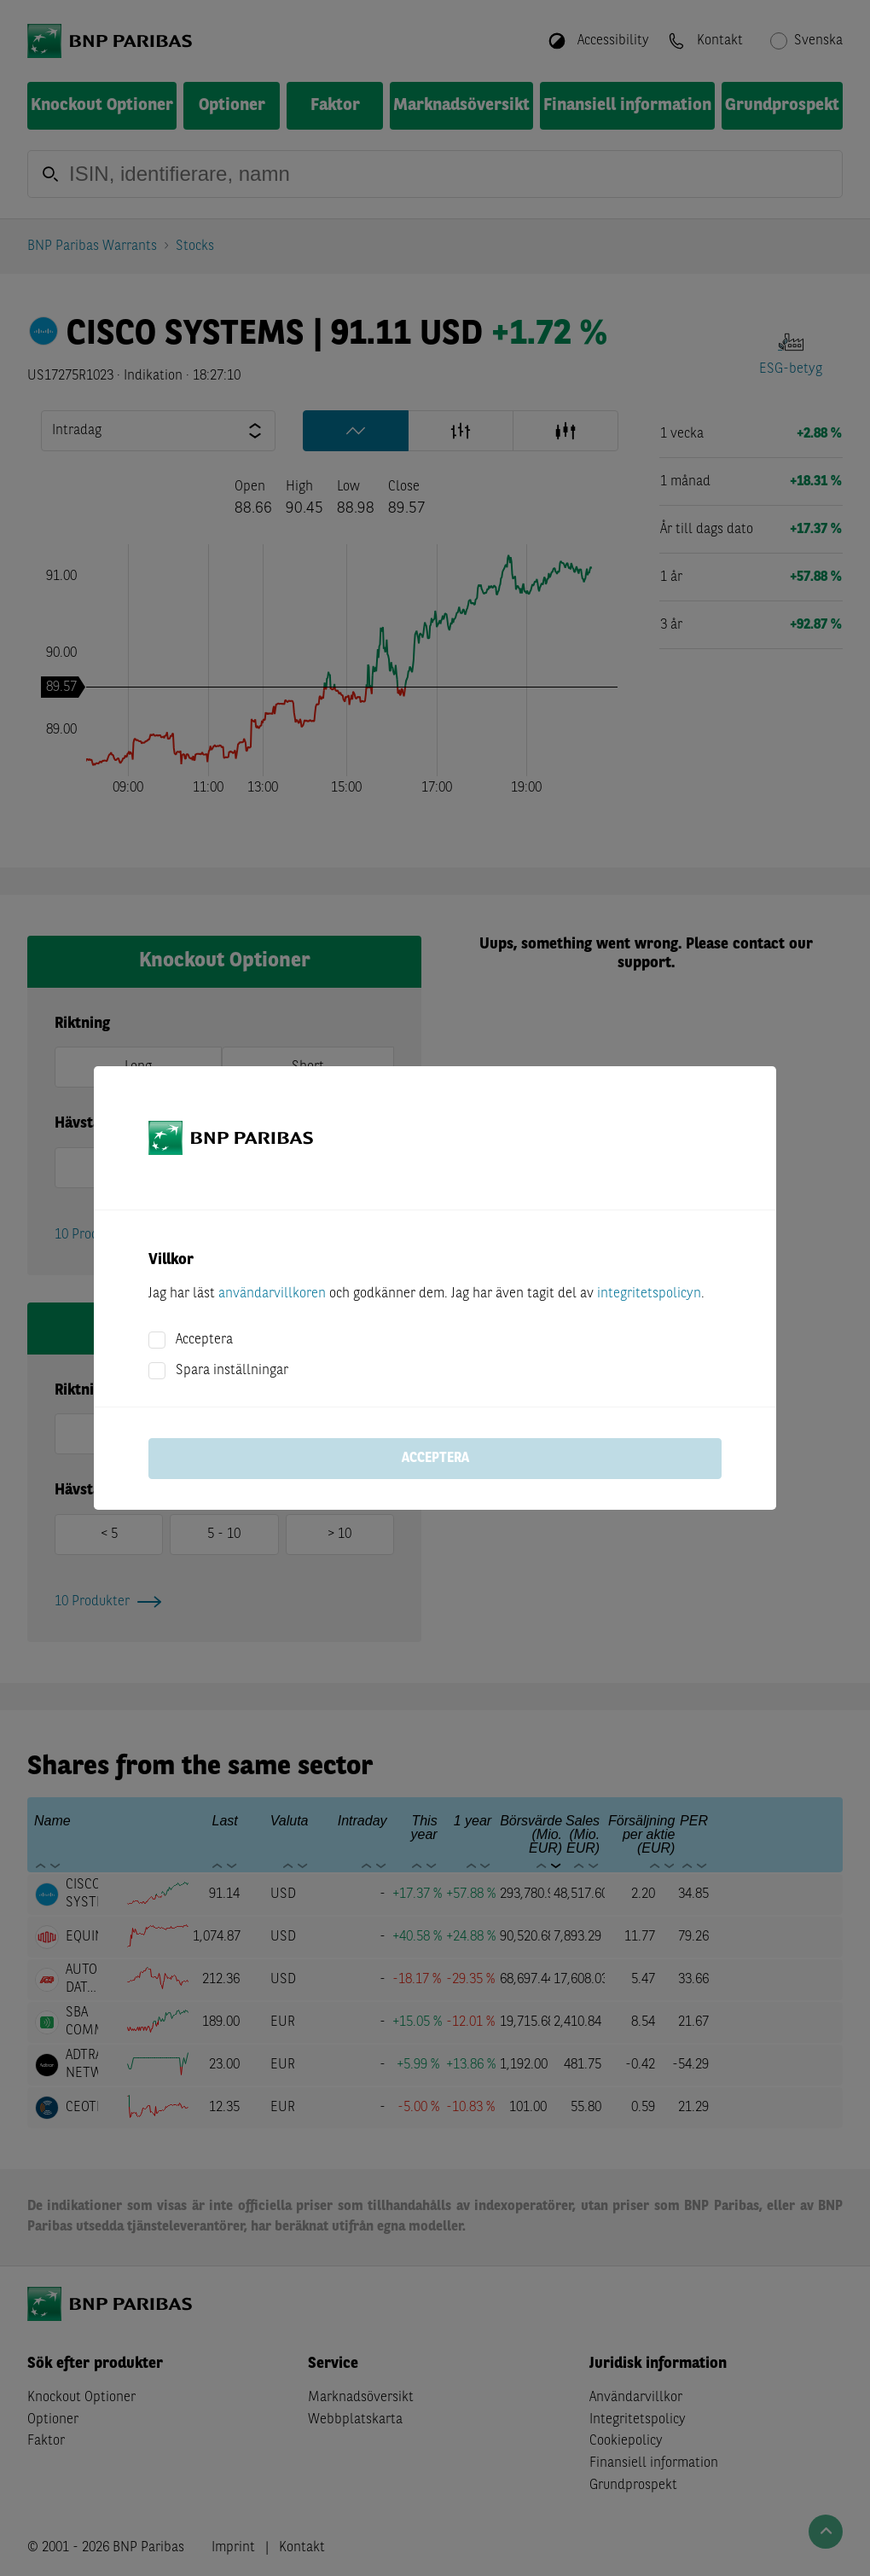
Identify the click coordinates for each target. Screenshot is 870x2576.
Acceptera (204, 1340)
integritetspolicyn (649, 1294)
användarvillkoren (272, 1294)
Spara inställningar (232, 1371)
